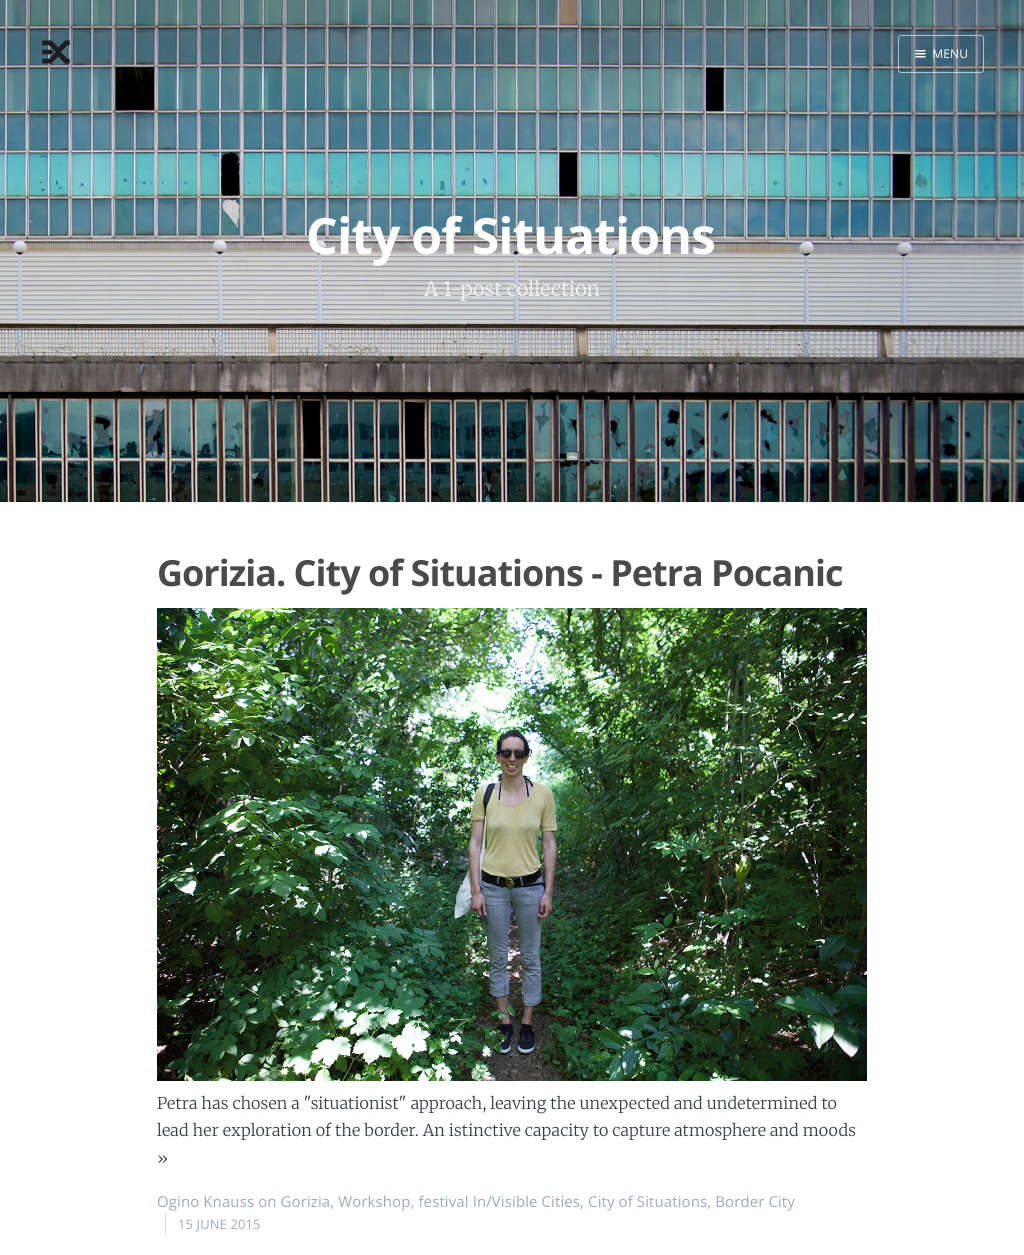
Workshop (374, 1202)
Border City (755, 1202)
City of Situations (647, 1202)
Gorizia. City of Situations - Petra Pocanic (499, 572)
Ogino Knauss (205, 1202)
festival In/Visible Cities (499, 1202)
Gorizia (306, 1202)
